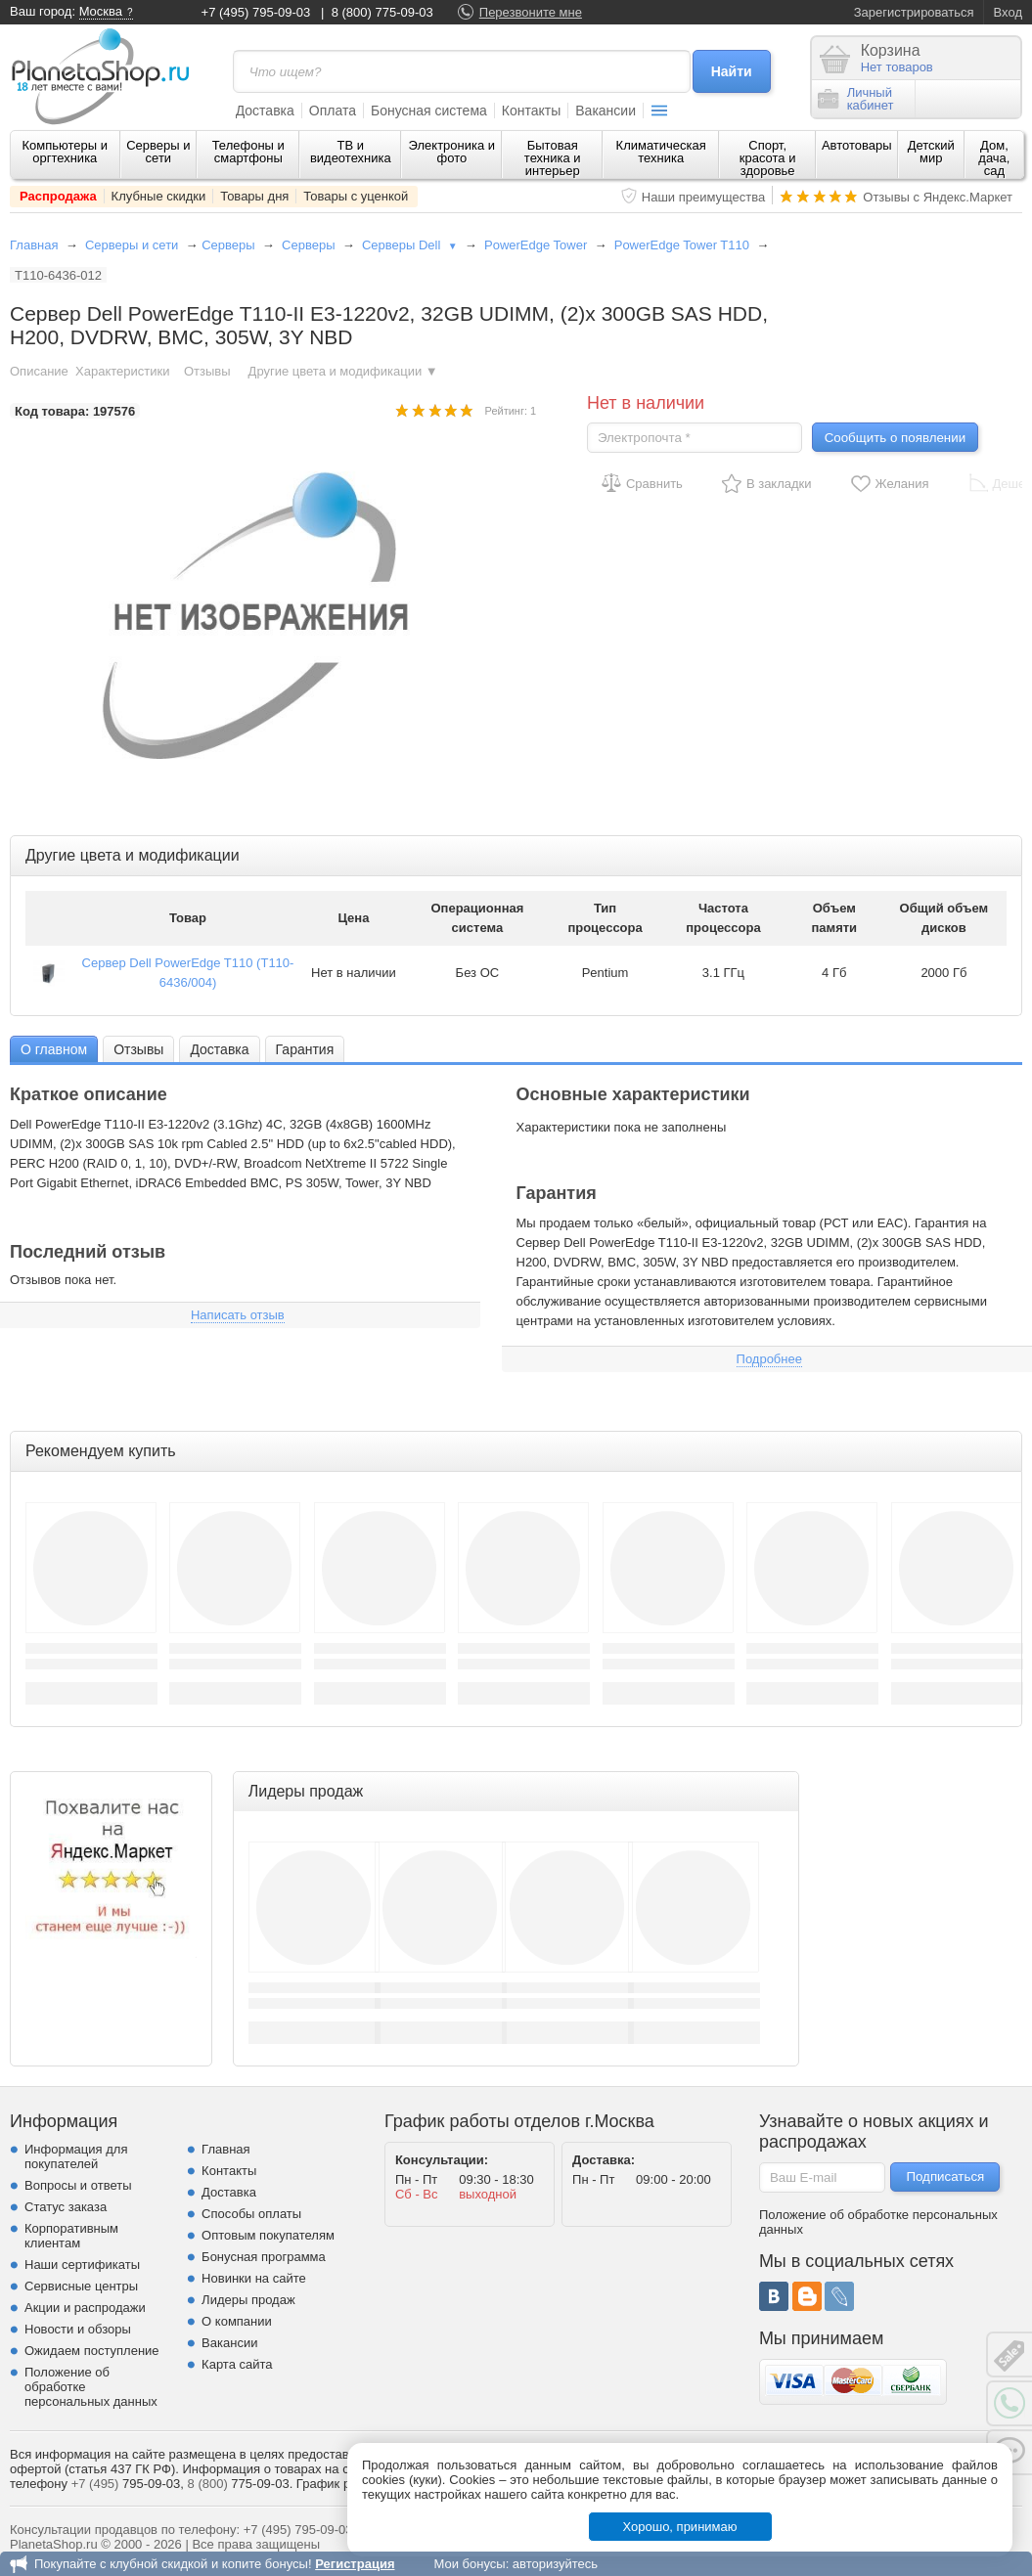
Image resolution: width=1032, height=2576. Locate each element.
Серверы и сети (158, 151)
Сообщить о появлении (895, 437)
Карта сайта (237, 2364)
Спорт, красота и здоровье (768, 158)
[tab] (54, 1049)
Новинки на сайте (254, 2278)
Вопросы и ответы (77, 2185)
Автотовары (857, 145)
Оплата (332, 110)
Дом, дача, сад (994, 158)
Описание (39, 371)
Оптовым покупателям (268, 2235)
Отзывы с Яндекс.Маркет (937, 197)
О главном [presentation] (54, 1049)
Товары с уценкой (355, 196)
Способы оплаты (251, 2213)
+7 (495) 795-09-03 (256, 12)
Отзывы (209, 371)
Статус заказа (65, 2206)
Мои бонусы (469, 2563)
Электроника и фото (452, 151)
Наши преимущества (704, 197)
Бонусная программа (264, 2256)
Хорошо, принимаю (680, 2526)
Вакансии (605, 110)
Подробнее (769, 1359)
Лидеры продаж (248, 2299)
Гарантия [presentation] (305, 1049)
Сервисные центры (81, 2286)
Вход (1008, 12)
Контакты (531, 110)
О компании (237, 2321)
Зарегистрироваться (914, 12)
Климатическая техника (661, 151)
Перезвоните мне (530, 12)
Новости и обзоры (77, 2329)
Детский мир (931, 151)
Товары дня (254, 196)
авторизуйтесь (555, 2563)
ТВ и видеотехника (350, 151)
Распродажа (58, 196)
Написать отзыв (238, 1315)
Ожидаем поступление (91, 2350)
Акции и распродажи (85, 2307)
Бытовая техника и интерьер (552, 158)
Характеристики (122, 371)
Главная (34, 245)
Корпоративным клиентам (71, 2235)
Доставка (265, 110)
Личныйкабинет (856, 98)
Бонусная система (429, 110)
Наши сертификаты (82, 2264)
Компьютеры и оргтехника (65, 151)
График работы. (343, 2483)
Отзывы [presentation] (138, 1049)
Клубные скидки (159, 196)
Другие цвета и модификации (343, 371)
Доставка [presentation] (219, 1049)
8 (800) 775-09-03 (382, 12)
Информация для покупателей (75, 2156)
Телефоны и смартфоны (248, 151)
